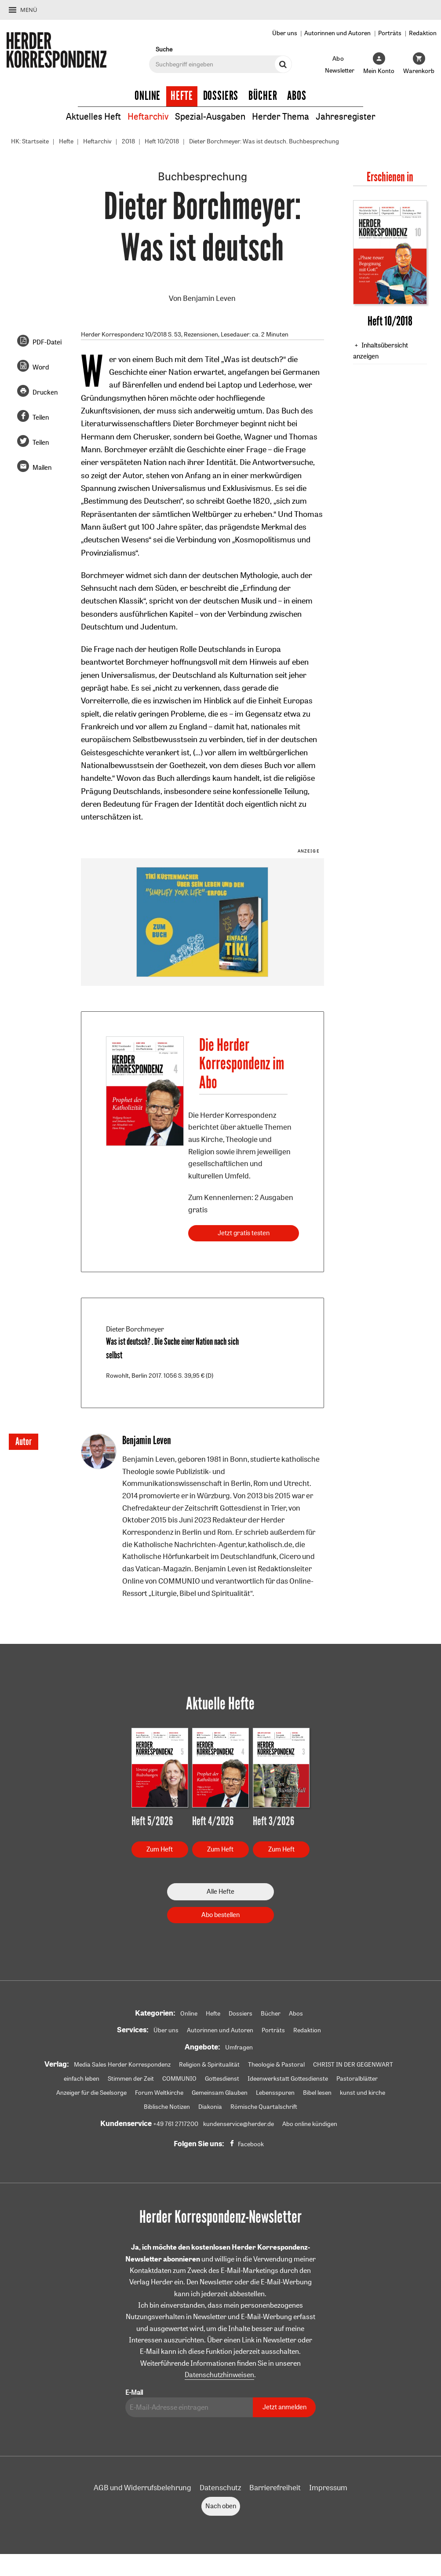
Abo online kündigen (309, 2124)
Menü (28, 10)
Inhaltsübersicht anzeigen (380, 350)
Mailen (42, 467)
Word (41, 367)
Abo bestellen (220, 1914)
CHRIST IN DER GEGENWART (353, 2064)
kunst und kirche (362, 2093)
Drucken (45, 392)
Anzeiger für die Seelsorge (91, 2093)
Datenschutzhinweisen (219, 2374)
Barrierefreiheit (275, 2487)
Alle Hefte (220, 1891)
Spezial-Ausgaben (210, 116)
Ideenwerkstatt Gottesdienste (288, 2078)
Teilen (41, 417)
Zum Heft (159, 1849)
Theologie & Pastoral (276, 2064)
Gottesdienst (222, 2078)
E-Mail (134, 2392)
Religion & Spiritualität (209, 2064)
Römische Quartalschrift (263, 2107)
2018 (128, 141)
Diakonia (210, 2107)
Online (147, 95)
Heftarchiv (148, 116)
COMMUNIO (179, 2078)
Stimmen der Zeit (131, 2078)
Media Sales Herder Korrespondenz (122, 2064)
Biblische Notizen (167, 2107)
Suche (164, 49)
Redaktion (423, 33)
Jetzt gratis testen (244, 1232)
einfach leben (81, 2078)
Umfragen (239, 2047)
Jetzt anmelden (284, 2406)
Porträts (389, 33)
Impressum (328, 2487)
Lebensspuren (275, 2093)
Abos (296, 95)
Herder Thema (280, 116)
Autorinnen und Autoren (337, 33)
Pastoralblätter (357, 2078)
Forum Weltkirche (159, 2093)
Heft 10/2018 (162, 141)
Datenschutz (220, 2487)
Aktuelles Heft (93, 116)
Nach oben (220, 2505)
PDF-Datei (47, 342)
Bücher (262, 95)
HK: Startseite (30, 141)
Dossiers (221, 95)
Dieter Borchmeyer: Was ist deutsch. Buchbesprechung (264, 141)
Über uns (284, 33)
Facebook (251, 2144)
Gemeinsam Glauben (220, 2093)
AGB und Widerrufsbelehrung (142, 2487)
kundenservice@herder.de (238, 2124)
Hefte (182, 95)
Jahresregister (345, 116)
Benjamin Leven (209, 298)
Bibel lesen (317, 2093)
